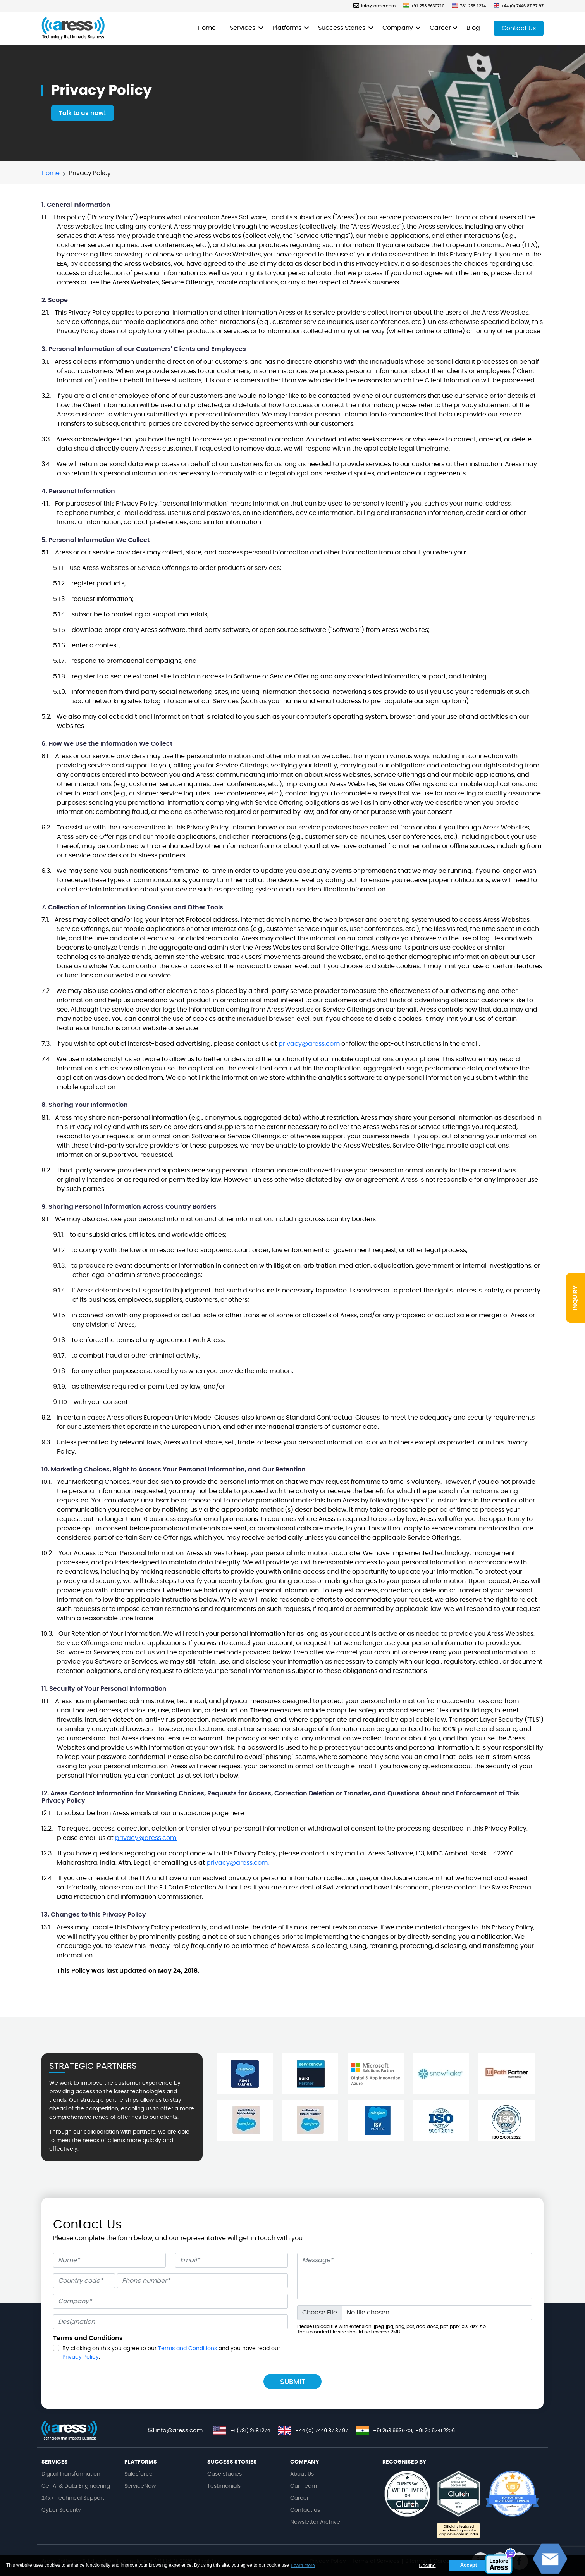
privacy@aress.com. (146, 1838)
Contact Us (519, 28)
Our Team (303, 2486)
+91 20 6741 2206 (435, 2430)
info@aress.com (374, 6)
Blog (473, 28)
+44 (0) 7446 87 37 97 (519, 5)
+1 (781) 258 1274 (250, 2430)
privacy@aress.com (309, 1044)
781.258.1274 (469, 5)
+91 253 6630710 (423, 5)
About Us (302, 2474)
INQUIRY (575, 1297)
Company (398, 28)
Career (440, 28)
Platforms (287, 28)
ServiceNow (140, 2486)
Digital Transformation (70, 2474)
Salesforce (138, 2474)
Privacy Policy (80, 2357)
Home (207, 28)
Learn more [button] (303, 2565)
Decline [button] (427, 2565)
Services (243, 28)
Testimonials (224, 2486)
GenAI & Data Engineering (75, 2486)
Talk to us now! (82, 113)
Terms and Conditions (187, 2348)
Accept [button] (468, 2565)
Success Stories (342, 28)
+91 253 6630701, (393, 2430)
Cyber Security (61, 2510)
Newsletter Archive (315, 2522)
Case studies (224, 2474)
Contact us (305, 2510)
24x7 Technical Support (72, 2498)
